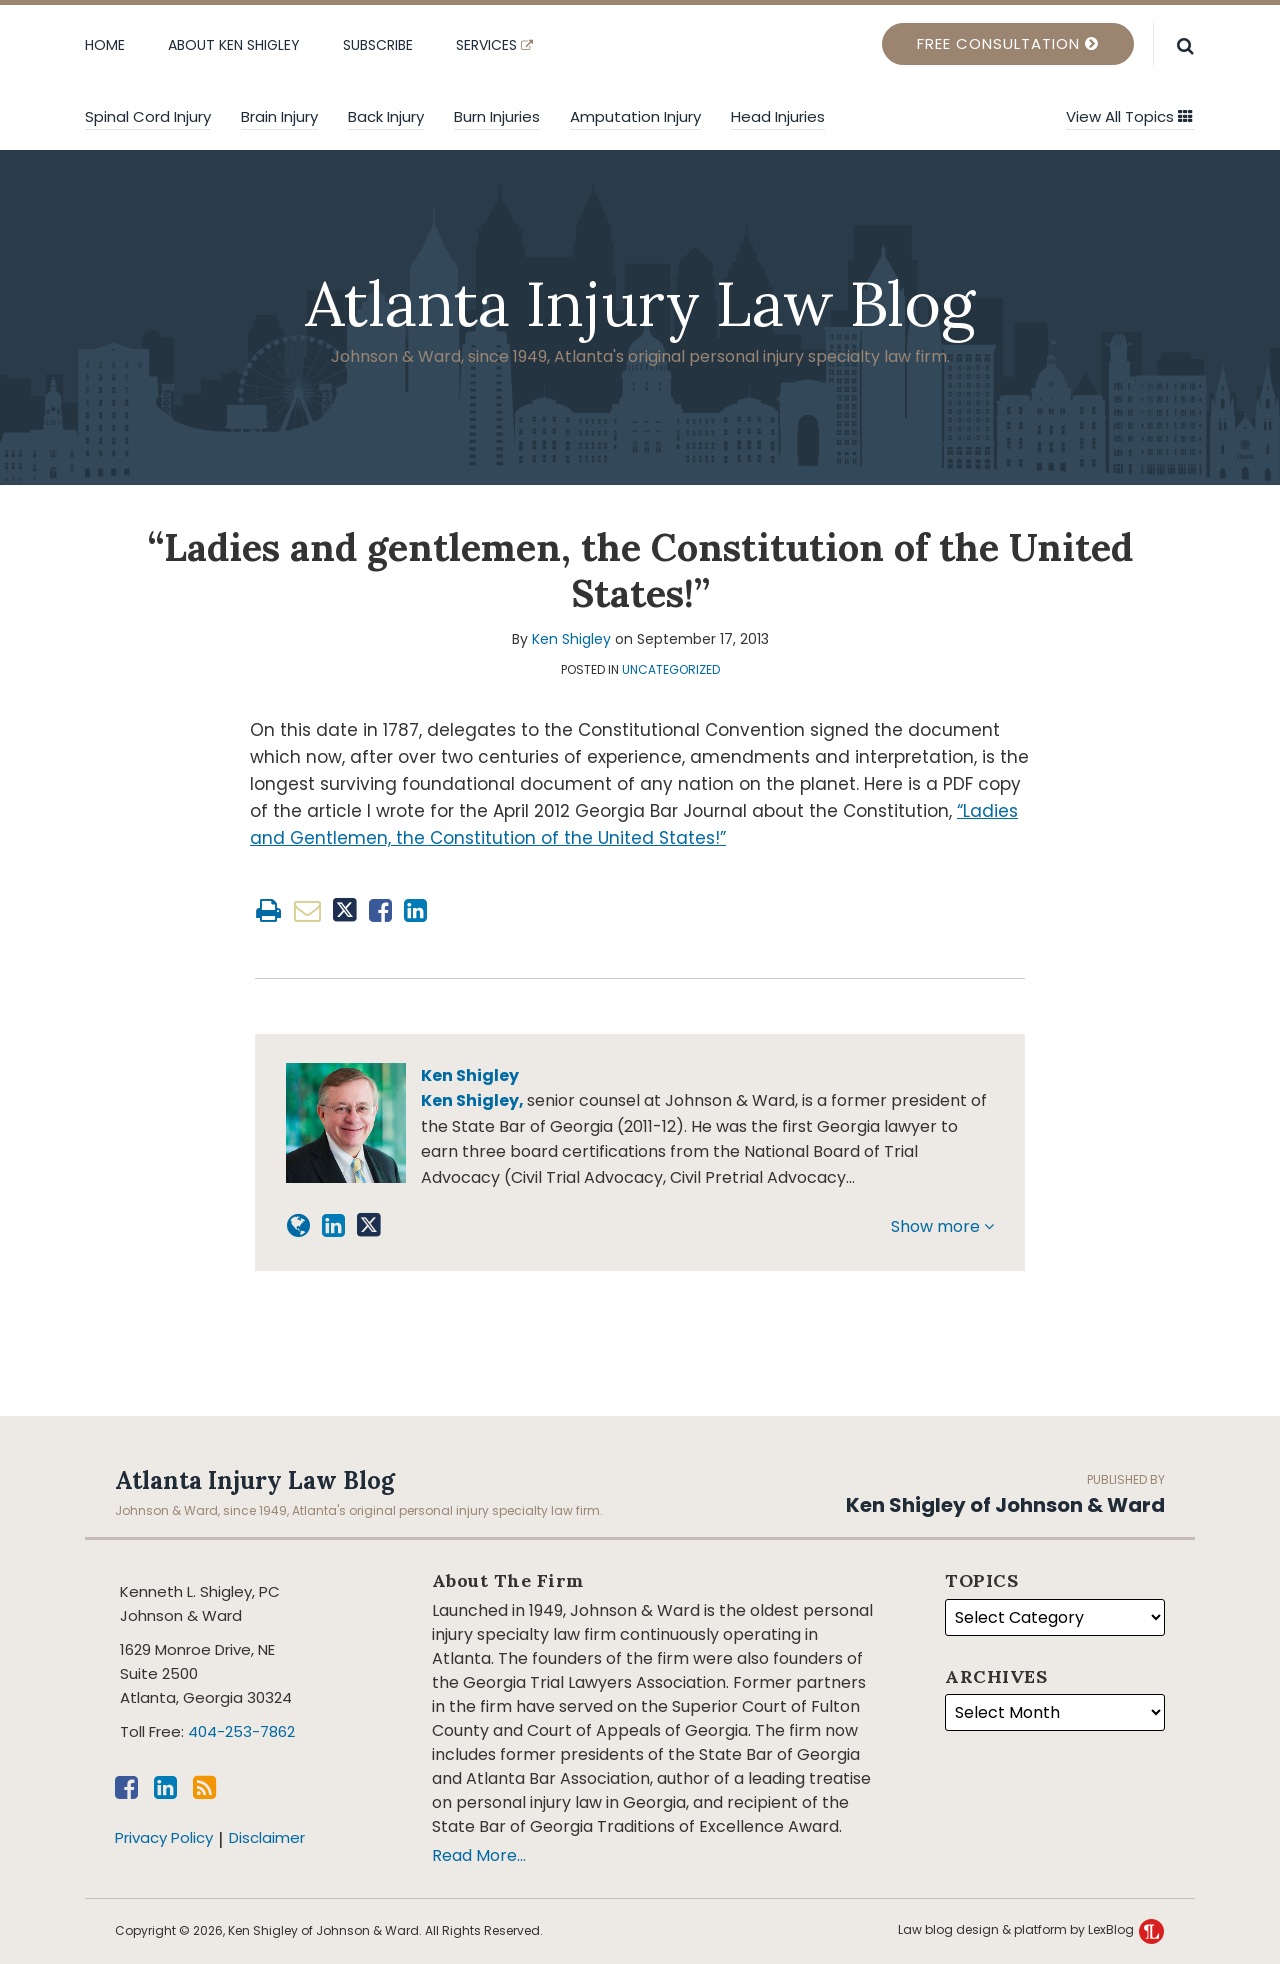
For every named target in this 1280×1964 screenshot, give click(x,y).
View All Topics (1129, 116)
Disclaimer (267, 1837)
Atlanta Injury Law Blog (640, 303)
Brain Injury (279, 116)
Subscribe (378, 45)
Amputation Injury (635, 116)
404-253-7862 (241, 1731)
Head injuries (778, 116)
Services (494, 45)
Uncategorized (671, 669)
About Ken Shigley (234, 45)
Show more (942, 1226)
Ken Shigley (571, 639)
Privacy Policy (164, 1837)
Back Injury (386, 116)
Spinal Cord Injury (148, 116)
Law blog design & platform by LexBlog (1031, 1929)
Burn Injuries (497, 116)
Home (105, 45)
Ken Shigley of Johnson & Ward (1005, 1505)
